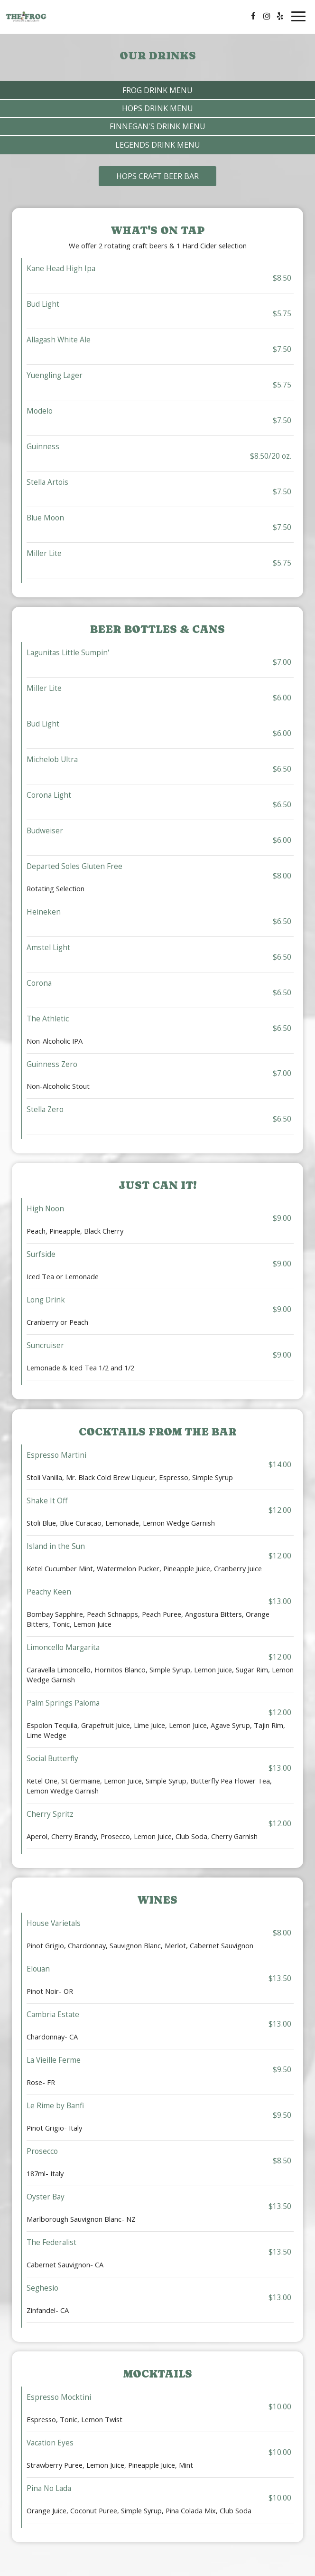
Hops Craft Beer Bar (157, 176)
